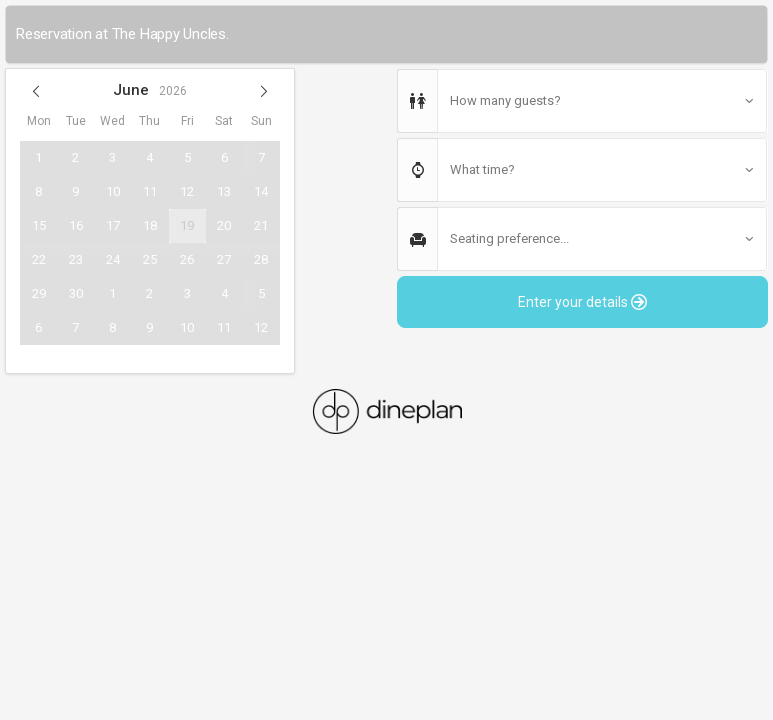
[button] (36, 91)
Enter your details (582, 302)
